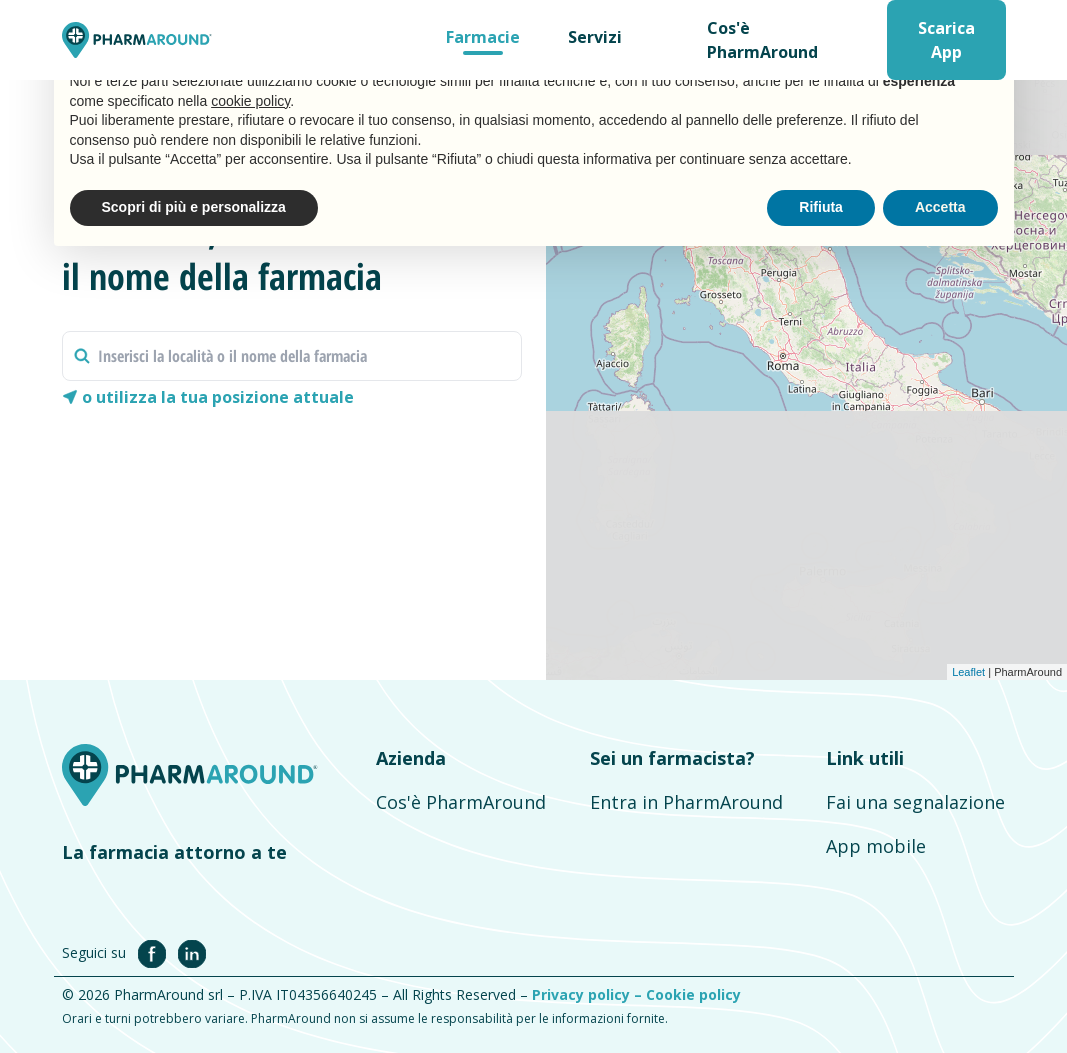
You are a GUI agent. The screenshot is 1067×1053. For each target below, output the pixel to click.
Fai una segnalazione (915, 802)
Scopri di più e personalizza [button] (194, 207)
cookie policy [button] (250, 101)
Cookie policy (693, 994)
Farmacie (483, 37)
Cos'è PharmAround (762, 40)
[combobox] (292, 356)
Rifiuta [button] (821, 207)
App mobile (876, 846)
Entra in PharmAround (686, 802)
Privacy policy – (589, 994)
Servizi (595, 37)
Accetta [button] (940, 207)
